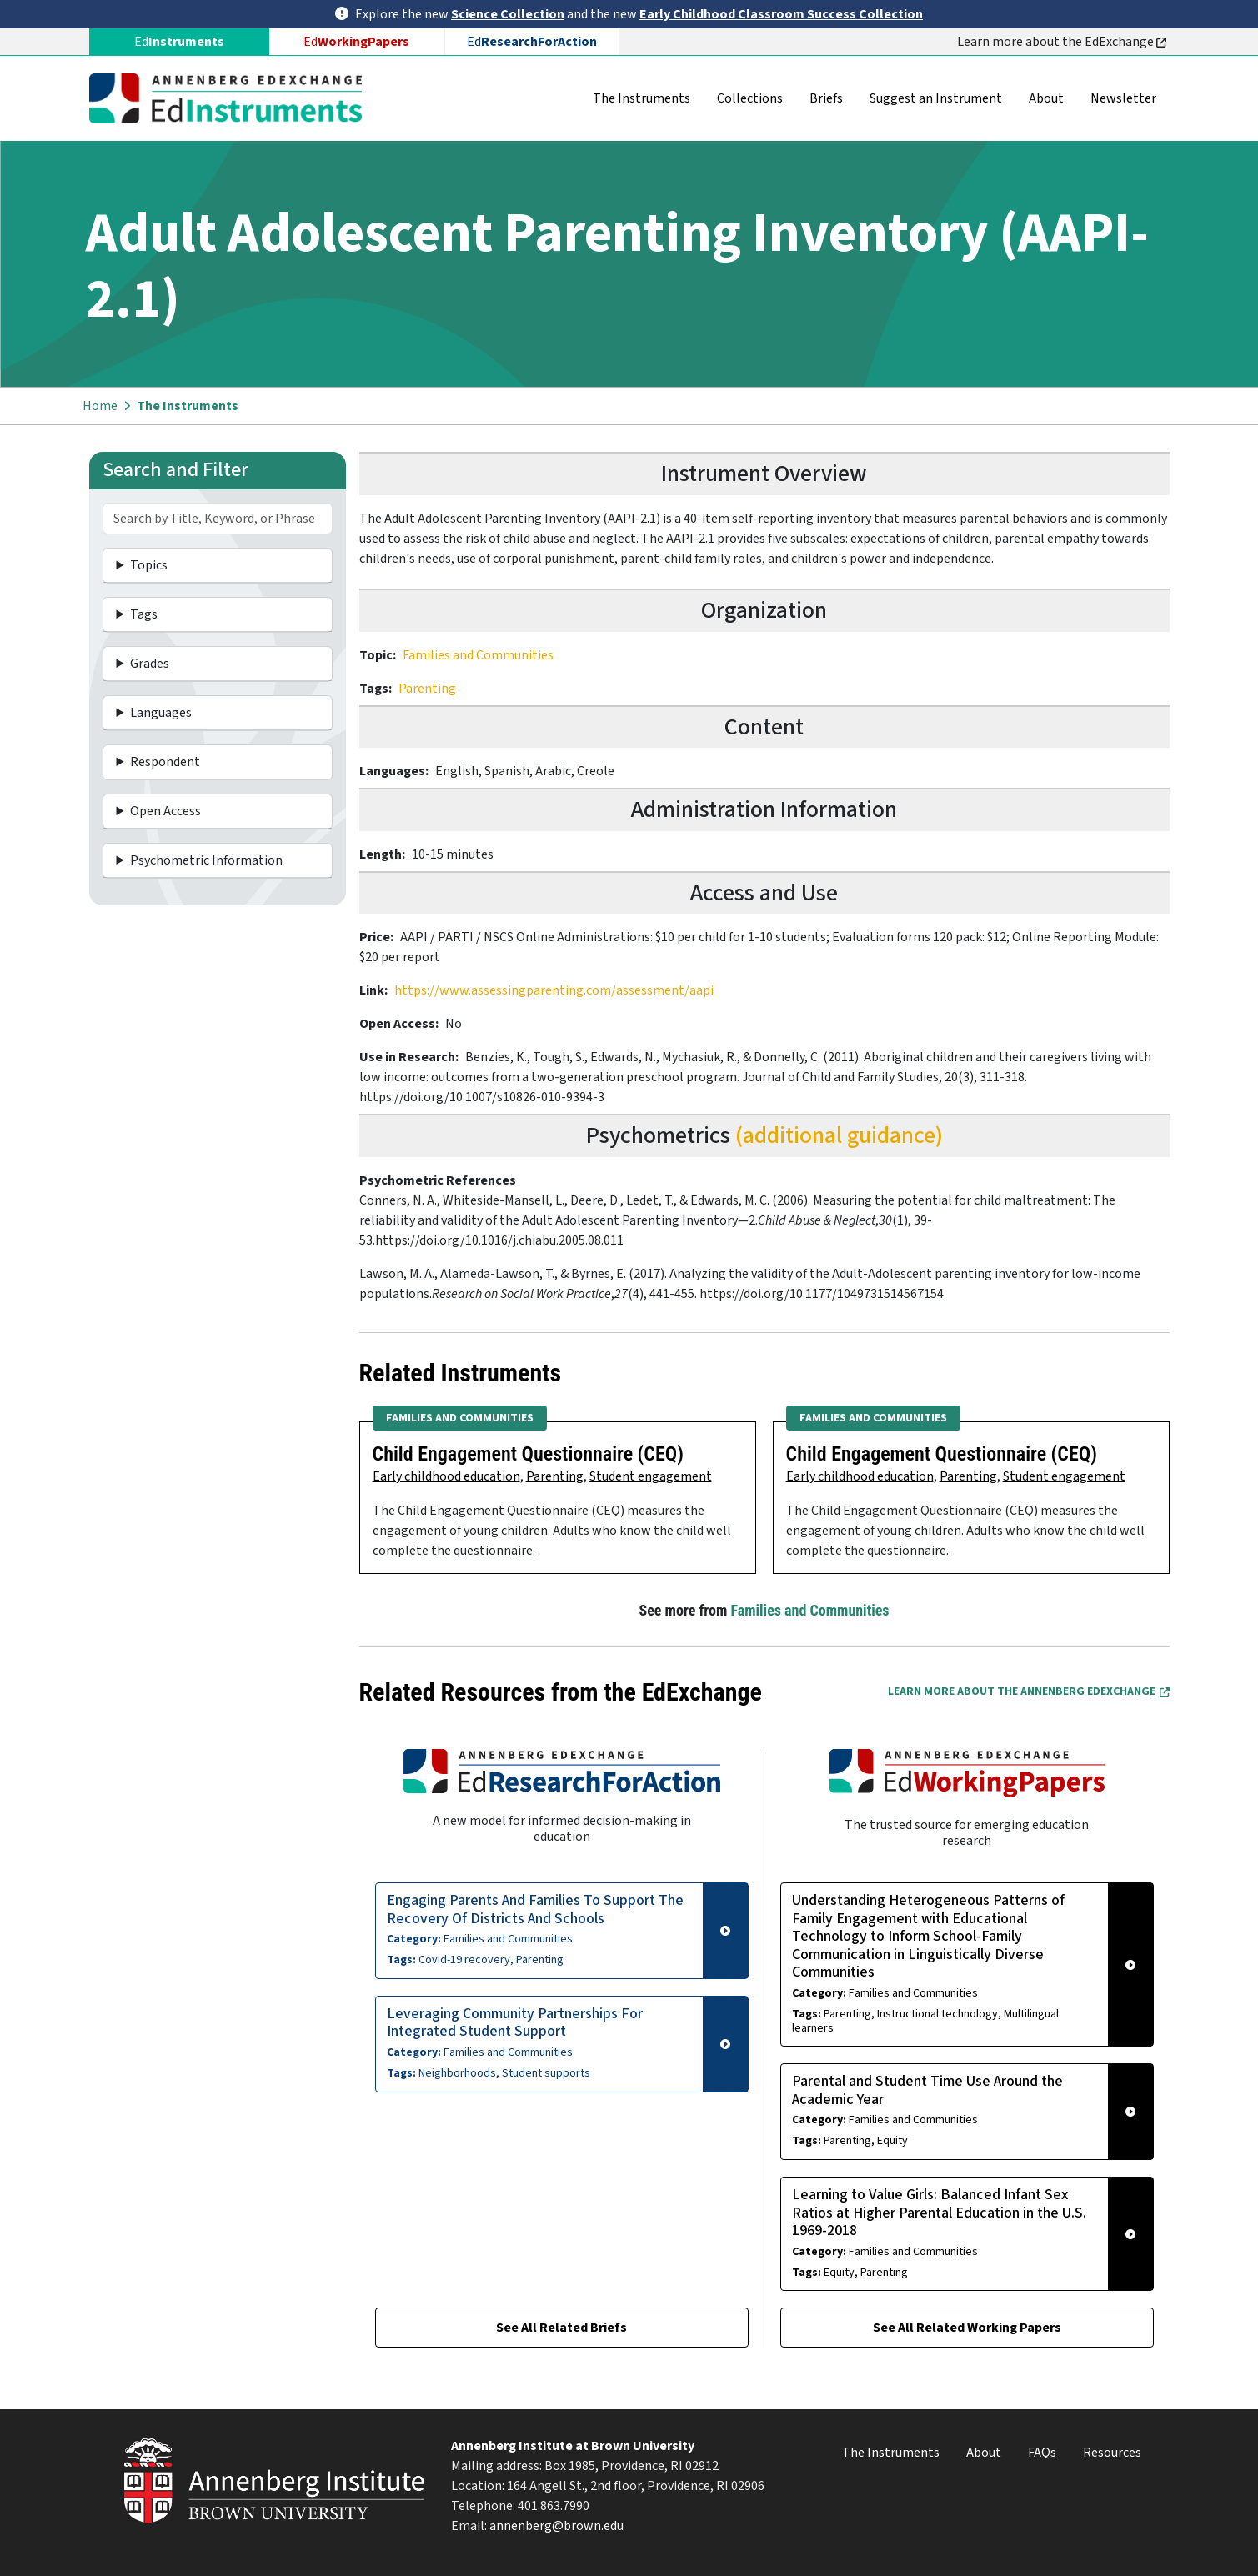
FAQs (1042, 2452)
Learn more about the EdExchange (1061, 42)
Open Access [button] (165, 811)
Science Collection (507, 14)
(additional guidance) (839, 1135)
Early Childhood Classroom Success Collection (781, 14)
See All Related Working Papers (967, 2327)
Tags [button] (144, 614)
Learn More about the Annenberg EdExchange (1029, 1691)
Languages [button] (161, 713)
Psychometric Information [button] (206, 860)
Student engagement (650, 1476)
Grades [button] (149, 663)
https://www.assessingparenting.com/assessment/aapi (554, 990)
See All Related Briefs (561, 2327)
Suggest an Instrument (936, 98)
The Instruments (641, 98)
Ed (356, 42)
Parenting (427, 688)
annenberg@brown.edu (556, 2526)
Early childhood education (446, 1476)
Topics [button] (149, 565)
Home (100, 406)
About (1046, 98)
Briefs (826, 98)
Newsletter (1123, 98)
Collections (750, 98)
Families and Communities (478, 655)
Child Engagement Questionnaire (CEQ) (528, 1454)
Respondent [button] (165, 762)
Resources (1112, 2452)
